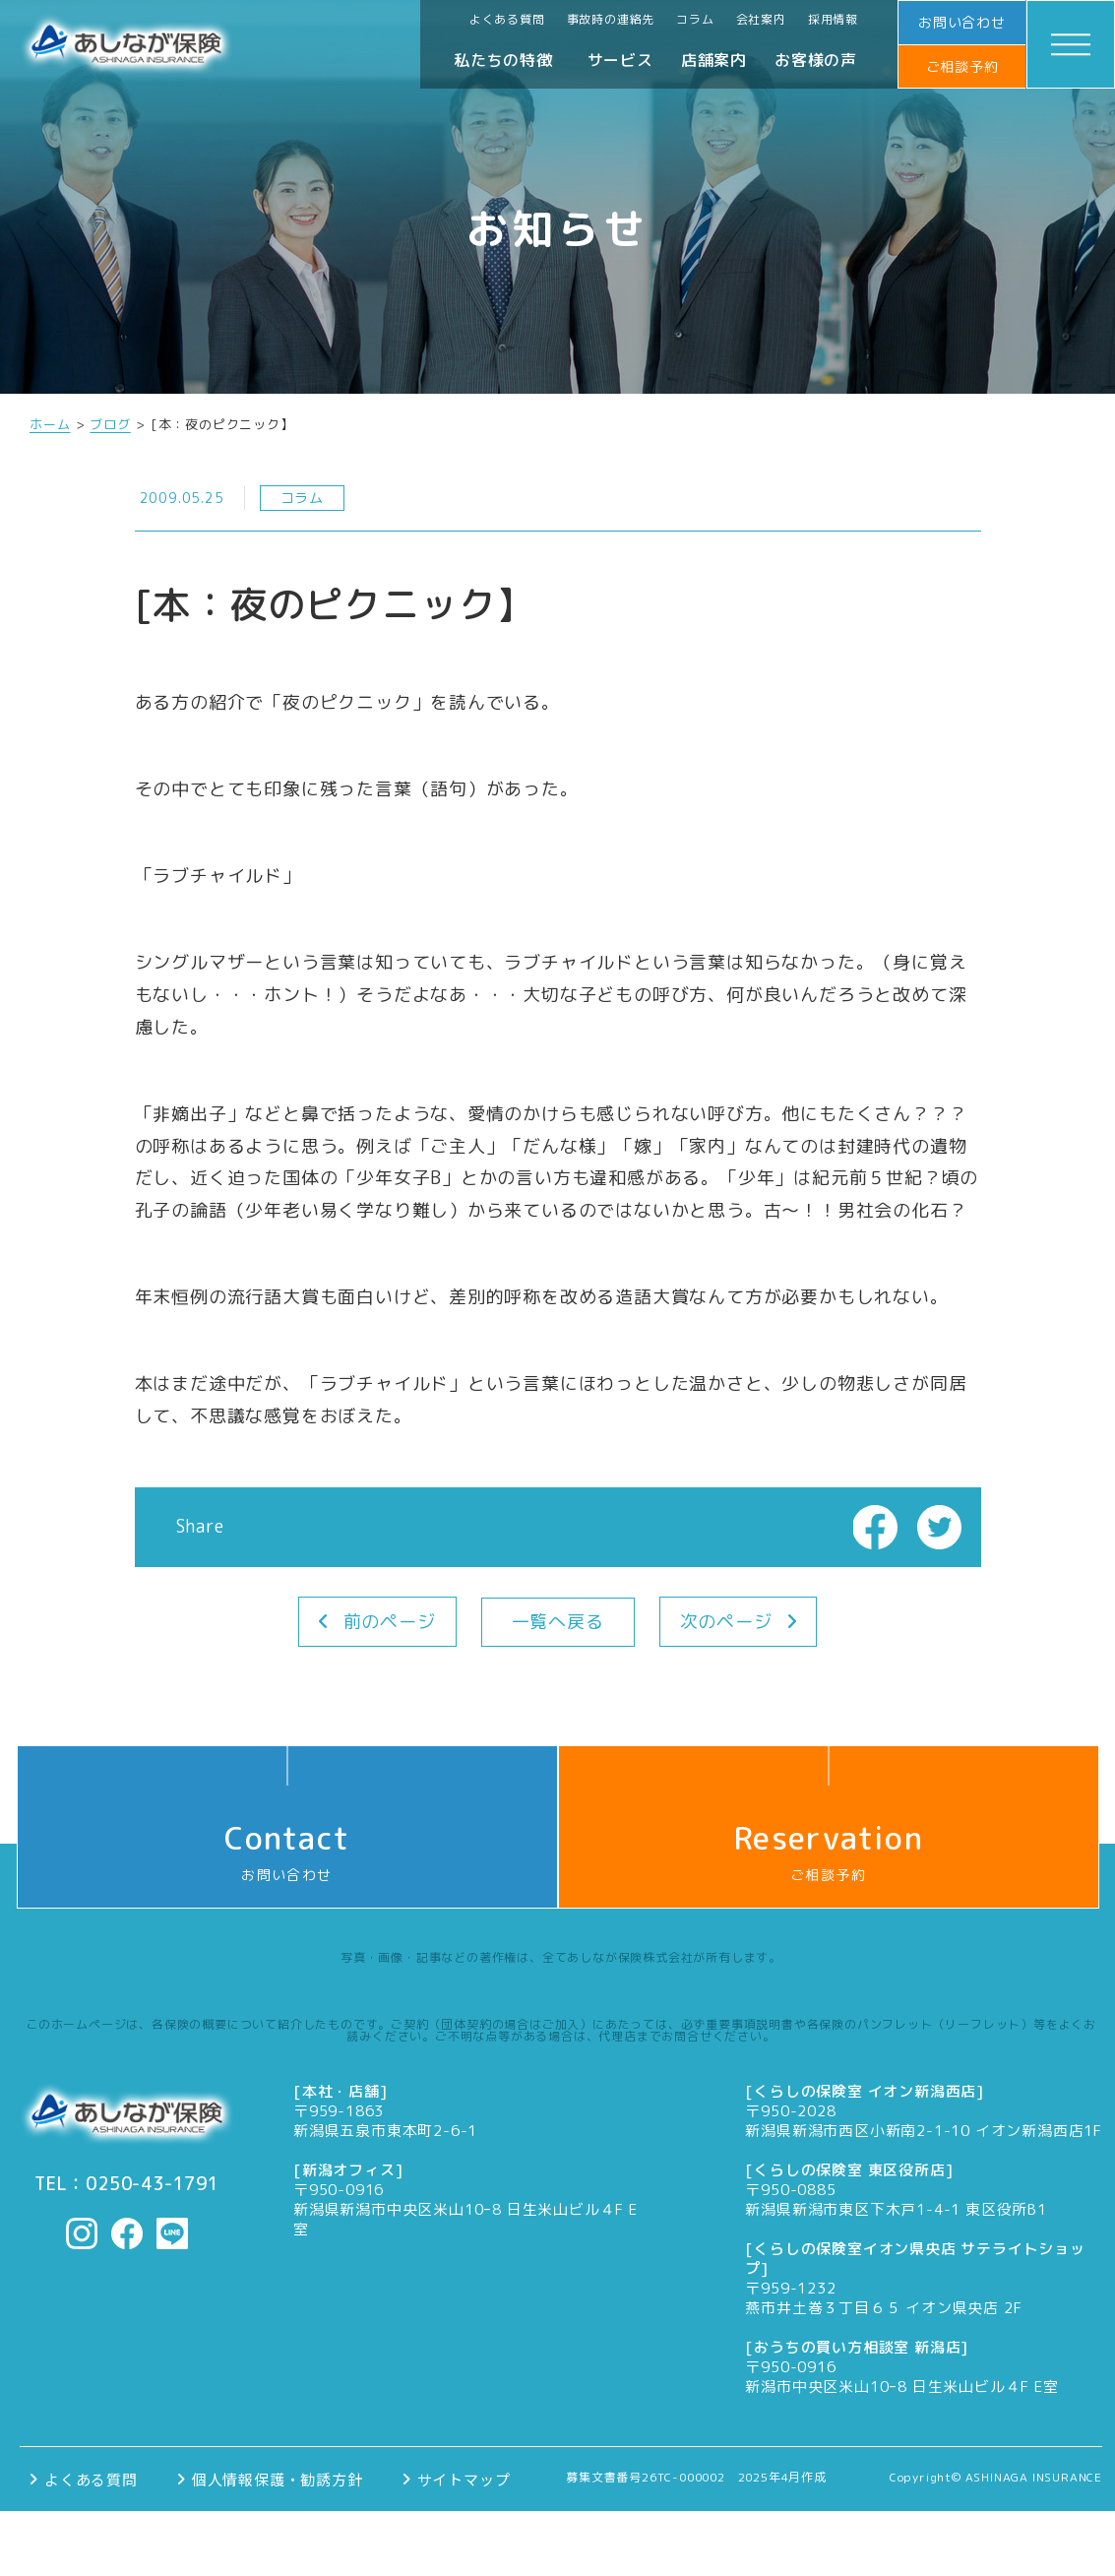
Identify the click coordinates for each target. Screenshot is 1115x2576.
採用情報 (833, 19)
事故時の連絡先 (611, 19)
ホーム (50, 424)
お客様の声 (815, 60)
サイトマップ (464, 2479)
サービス (620, 60)
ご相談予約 (962, 66)
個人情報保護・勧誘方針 (277, 2479)
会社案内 (761, 19)
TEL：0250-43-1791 (126, 2184)
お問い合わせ (962, 22)
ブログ (110, 424)
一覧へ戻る (558, 1621)
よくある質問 (507, 19)
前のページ (389, 1621)
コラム (694, 19)
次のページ (726, 1621)
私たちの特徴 (503, 60)
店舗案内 (714, 60)
